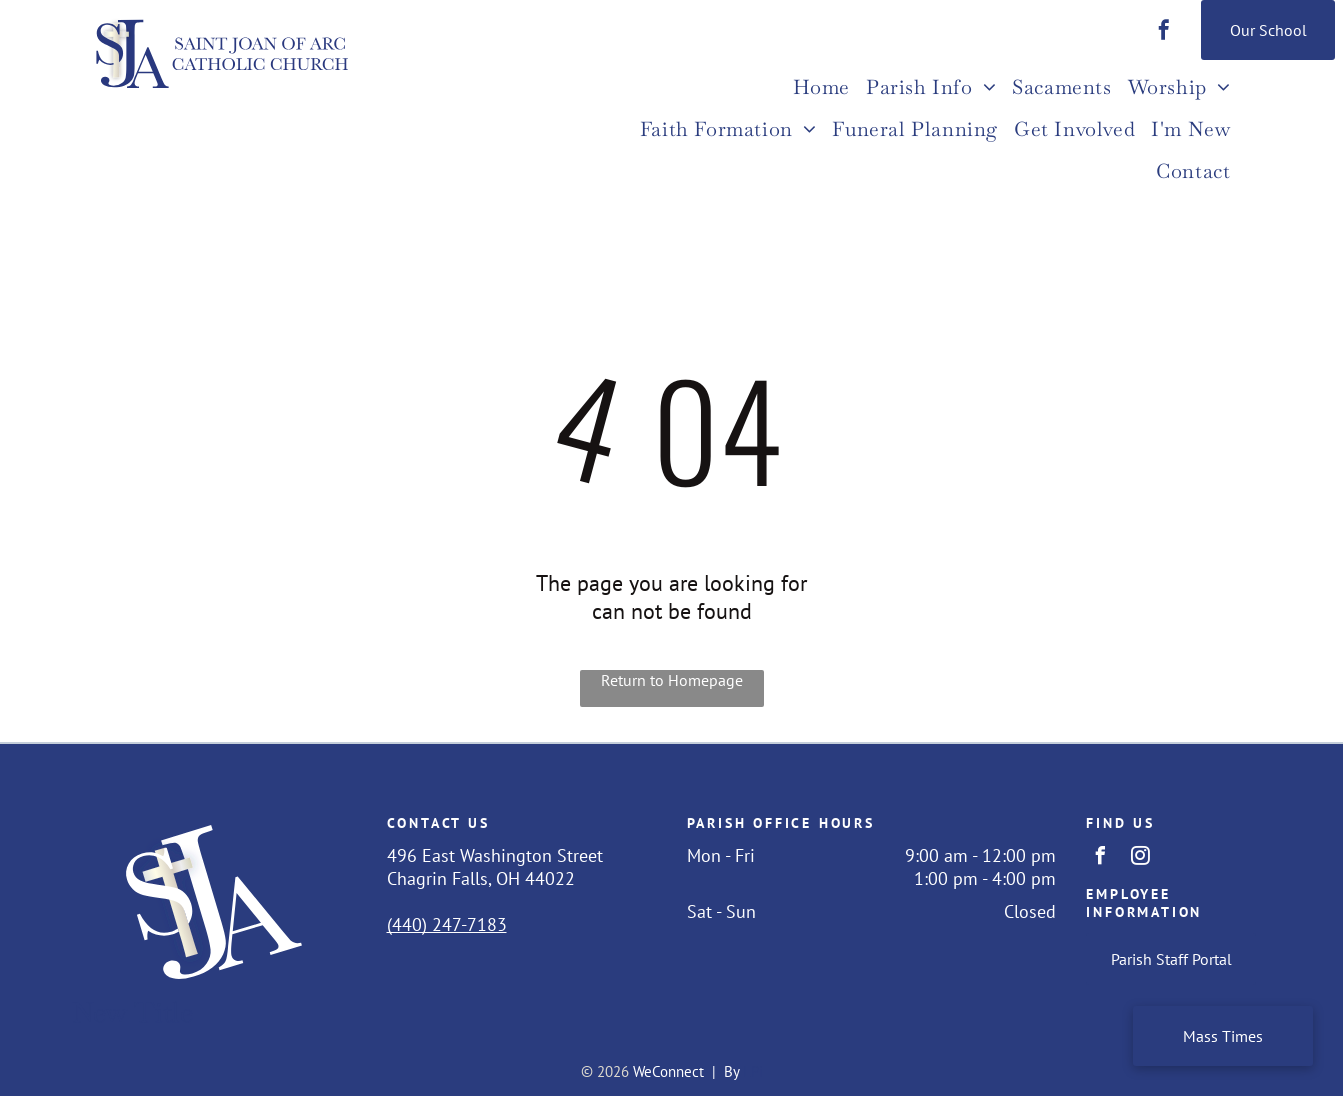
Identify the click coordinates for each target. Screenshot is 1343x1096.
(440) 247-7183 (447, 924)
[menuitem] (821, 89)
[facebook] (1164, 32)
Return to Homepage (672, 680)
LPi (753, 1071)
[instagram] (1140, 858)
